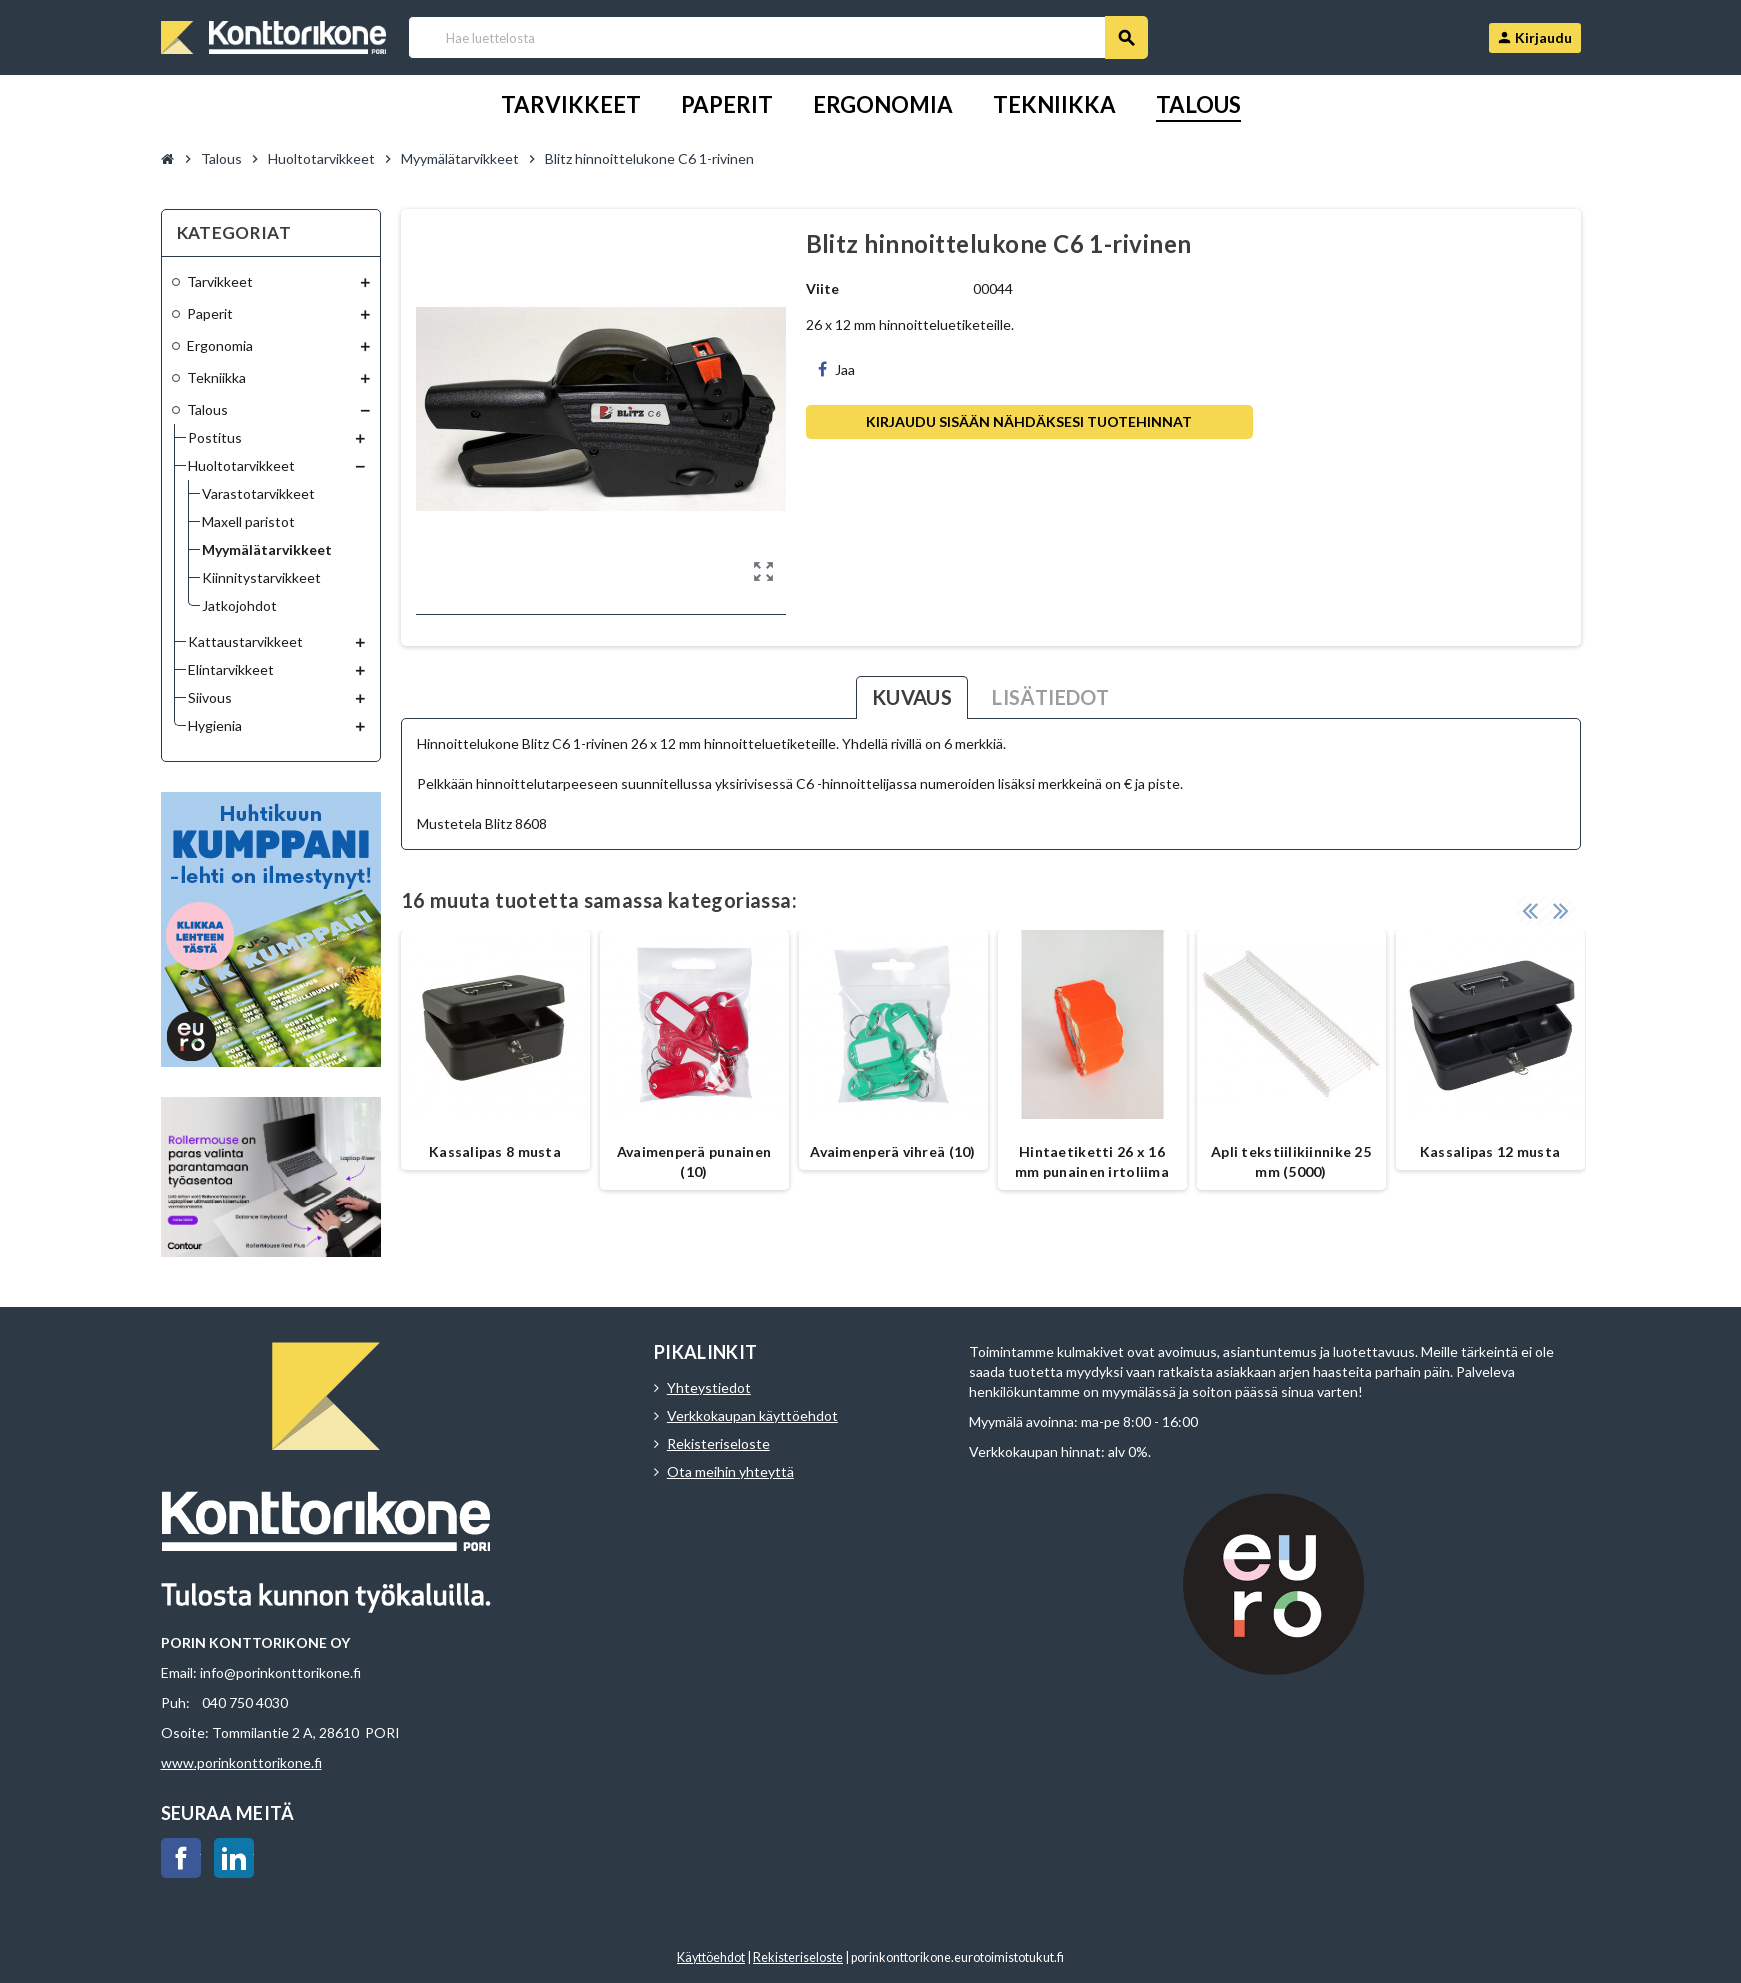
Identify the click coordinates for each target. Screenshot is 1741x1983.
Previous (1530, 910)
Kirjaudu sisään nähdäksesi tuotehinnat (1029, 421)
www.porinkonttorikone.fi (241, 1762)
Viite (822, 288)
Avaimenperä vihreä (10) (892, 1151)
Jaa (836, 369)
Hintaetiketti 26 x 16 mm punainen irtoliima (1092, 1161)
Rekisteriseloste (718, 1443)
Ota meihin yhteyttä (730, 1471)
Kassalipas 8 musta (495, 1151)
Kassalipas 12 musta (1490, 1151)
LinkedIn (234, 1858)
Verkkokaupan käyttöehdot (752, 1415)
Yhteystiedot (709, 1387)
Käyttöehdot (711, 1957)
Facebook (181, 1858)
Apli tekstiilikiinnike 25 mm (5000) (1291, 1161)
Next (1561, 910)
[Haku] (777, 37)
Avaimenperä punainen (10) (694, 1161)
